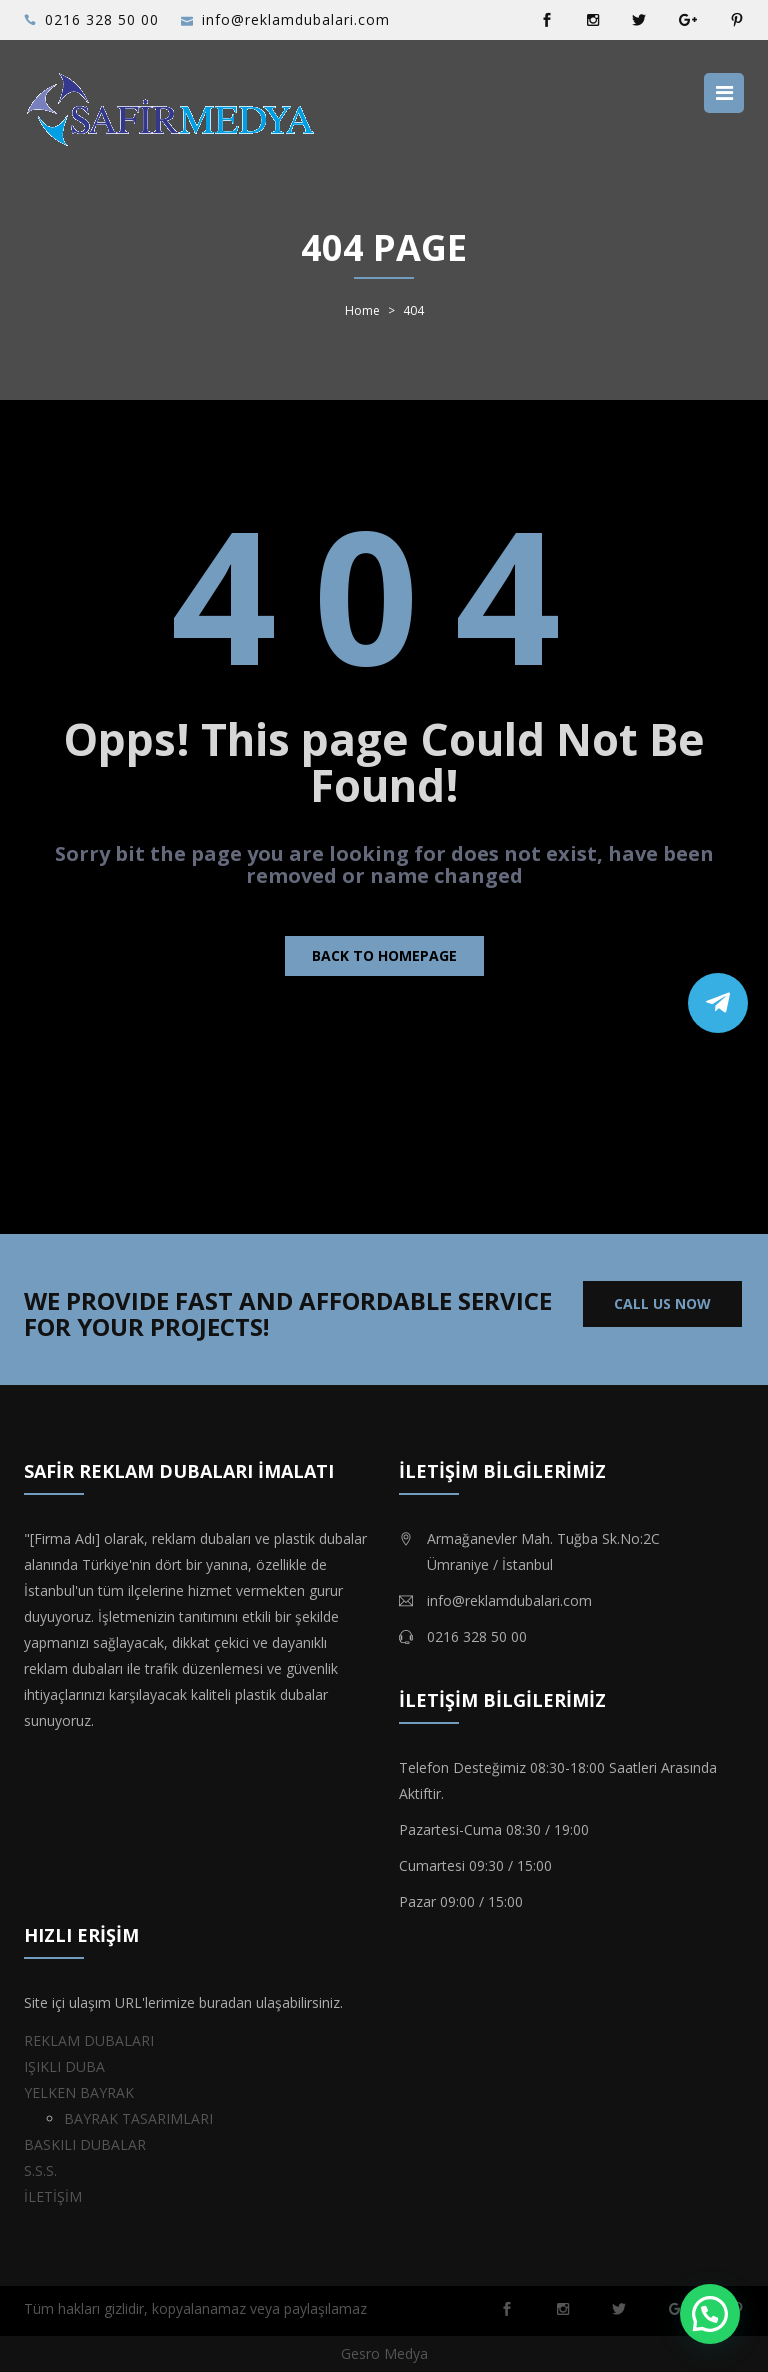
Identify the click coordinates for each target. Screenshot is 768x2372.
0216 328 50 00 (102, 19)
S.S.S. (40, 2170)
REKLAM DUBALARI (89, 2040)
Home (362, 311)
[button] (710, 2314)
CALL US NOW (662, 1303)
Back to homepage (384, 955)
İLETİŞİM (53, 2196)
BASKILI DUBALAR (85, 2144)
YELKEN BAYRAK (79, 2092)
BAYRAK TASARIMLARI (138, 2118)
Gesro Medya (384, 2353)
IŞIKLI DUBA (64, 2066)
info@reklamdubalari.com (296, 19)
